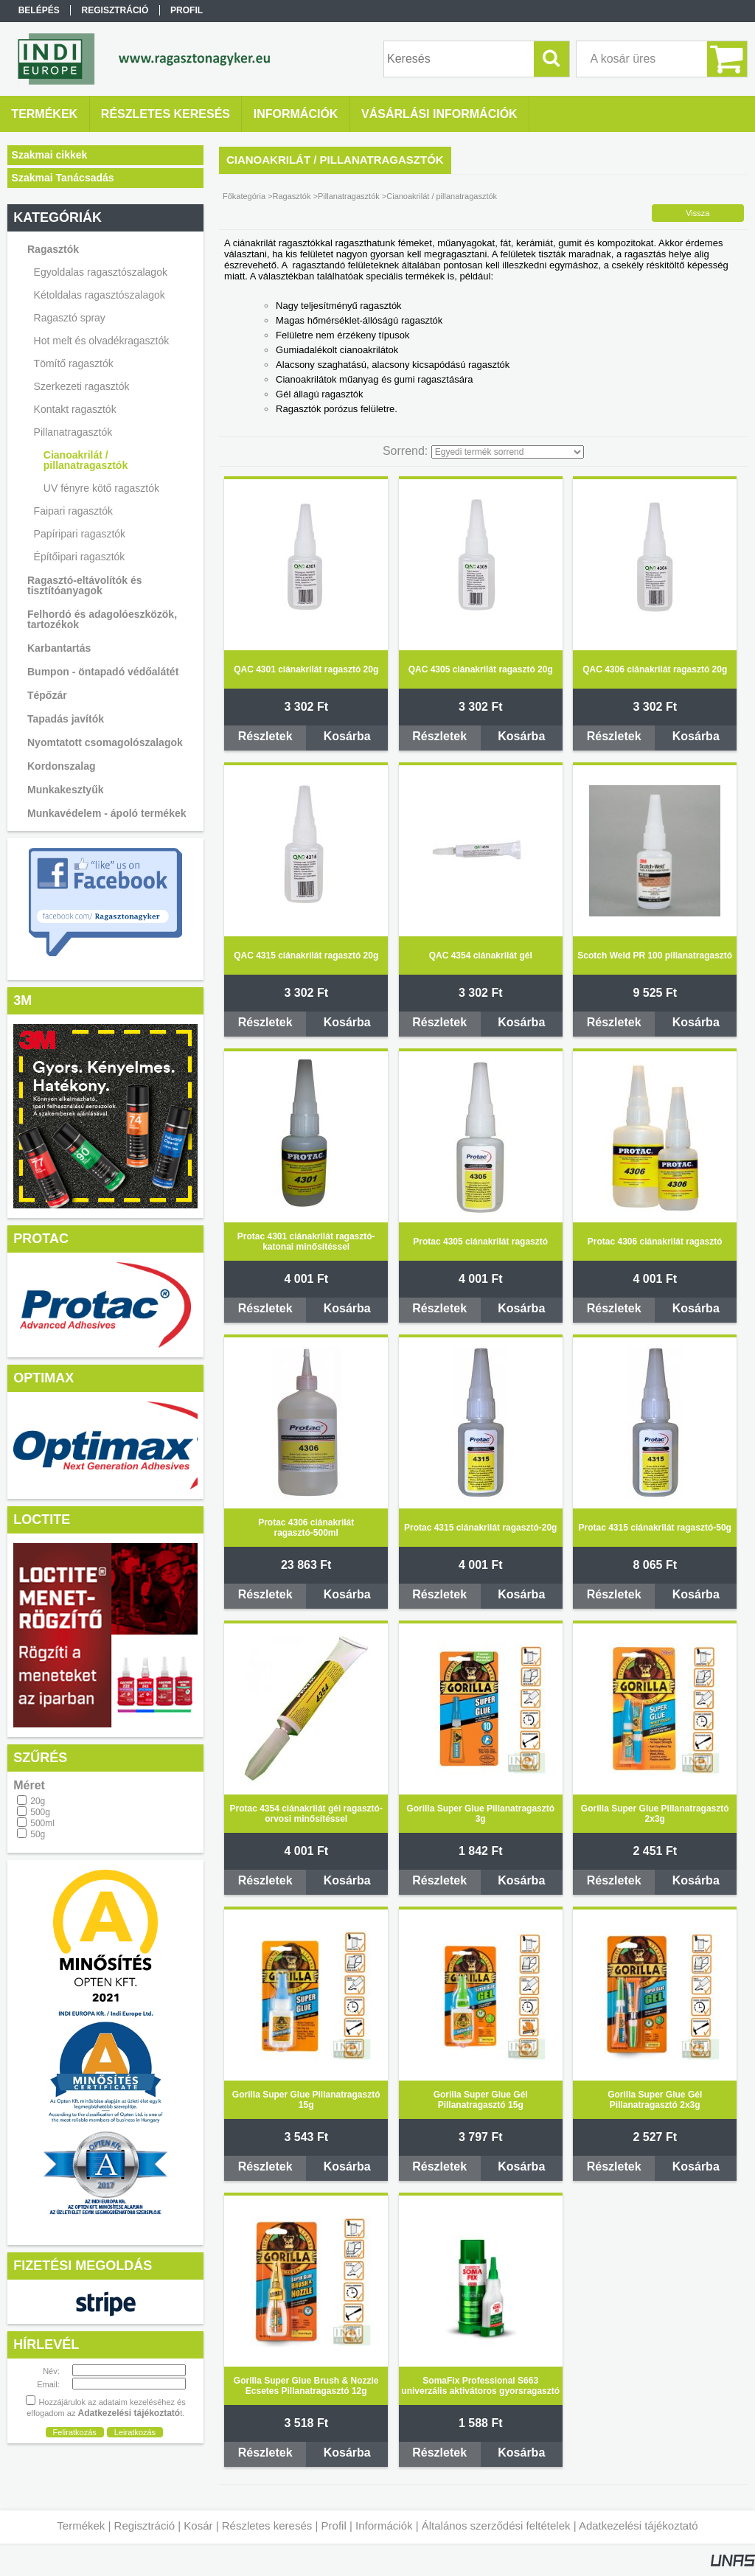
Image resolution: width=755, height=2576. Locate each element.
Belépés (39, 10)
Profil (334, 2525)
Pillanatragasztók (349, 196)
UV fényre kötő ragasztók (101, 488)
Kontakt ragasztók (75, 409)
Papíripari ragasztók (80, 534)
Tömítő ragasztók (74, 363)
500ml (42, 1823)
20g (37, 1801)
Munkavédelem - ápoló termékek (107, 813)
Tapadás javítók (65, 719)
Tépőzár (47, 695)
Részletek (265, 736)
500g (40, 1812)
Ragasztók (292, 196)
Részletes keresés (267, 2525)
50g (37, 1834)
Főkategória (244, 196)
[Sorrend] (507, 452)
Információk (384, 2525)
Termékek (81, 2525)
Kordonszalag (61, 766)
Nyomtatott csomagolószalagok (105, 742)
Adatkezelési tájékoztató (638, 2525)
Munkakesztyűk (65, 790)
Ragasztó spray (69, 318)
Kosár (198, 2525)
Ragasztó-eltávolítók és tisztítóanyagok (84, 585)
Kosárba (347, 736)
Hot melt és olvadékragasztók (102, 341)
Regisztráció (144, 2525)
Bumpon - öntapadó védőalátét (102, 672)
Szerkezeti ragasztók (82, 386)
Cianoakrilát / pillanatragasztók (86, 460)
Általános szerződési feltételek (496, 2525)
